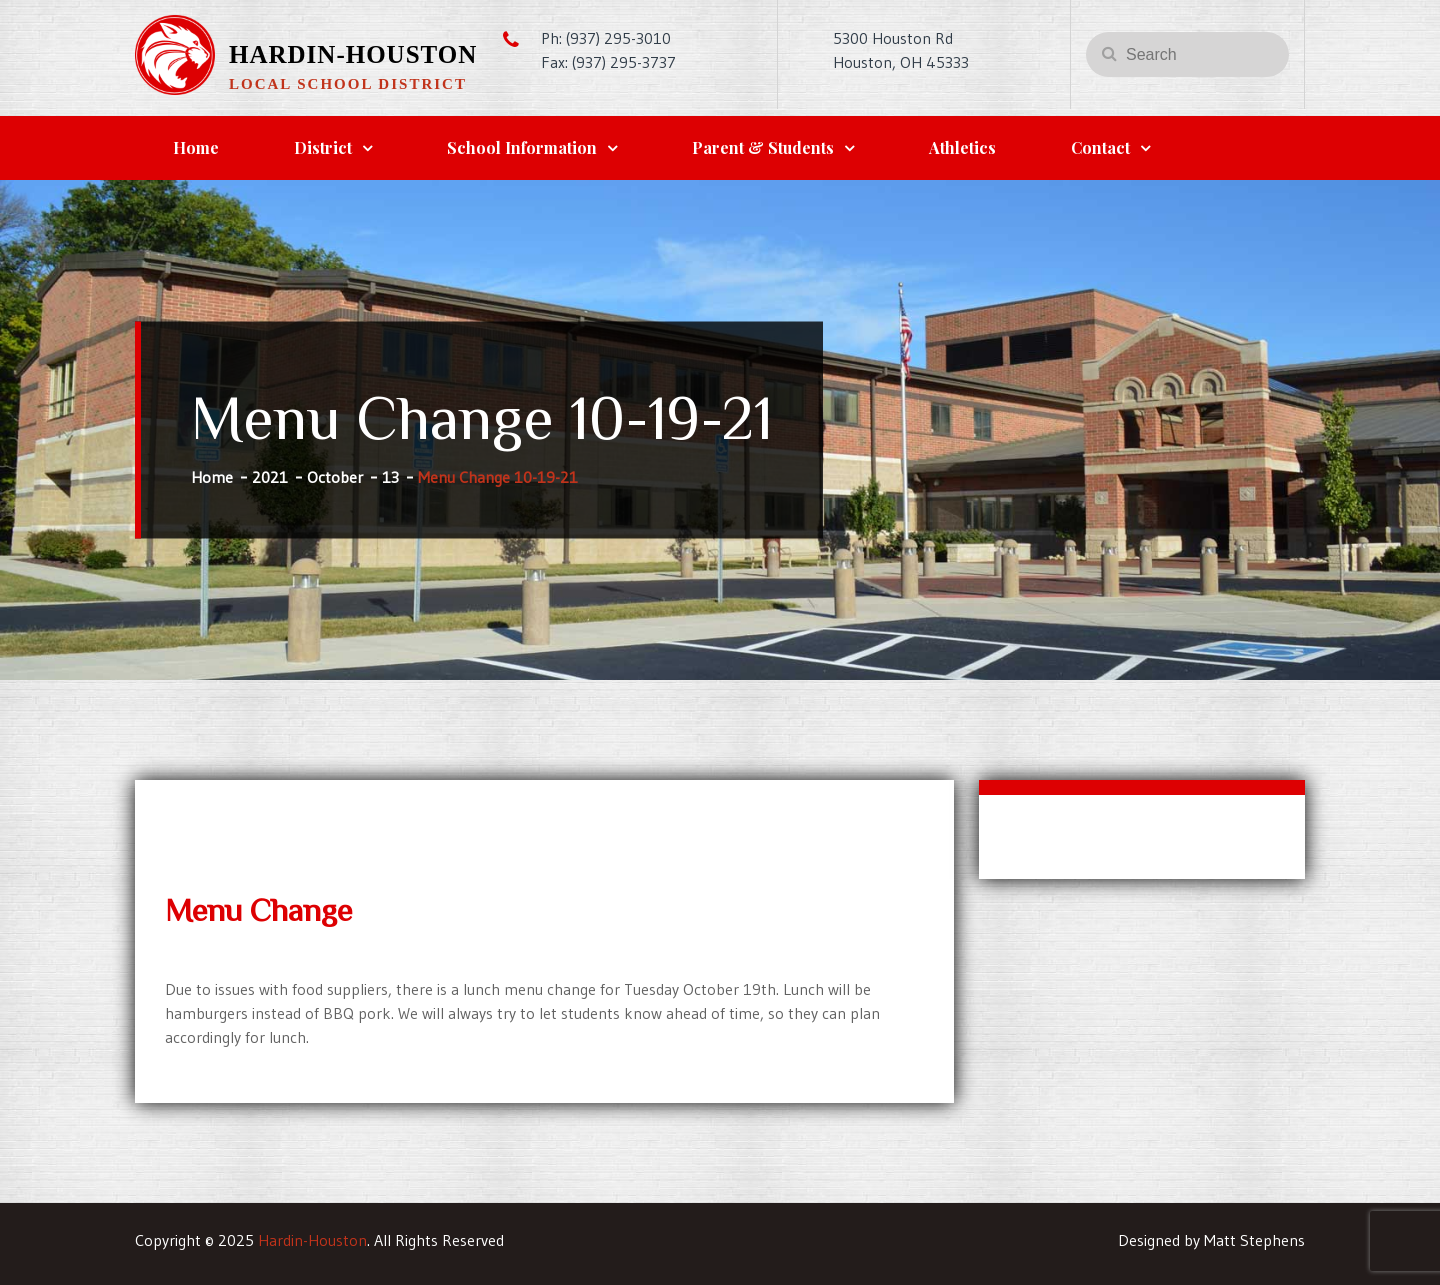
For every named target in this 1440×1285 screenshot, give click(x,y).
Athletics (962, 147)
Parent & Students (763, 147)
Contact (1100, 147)
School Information (522, 147)
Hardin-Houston (353, 54)
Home (196, 147)
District (323, 147)
